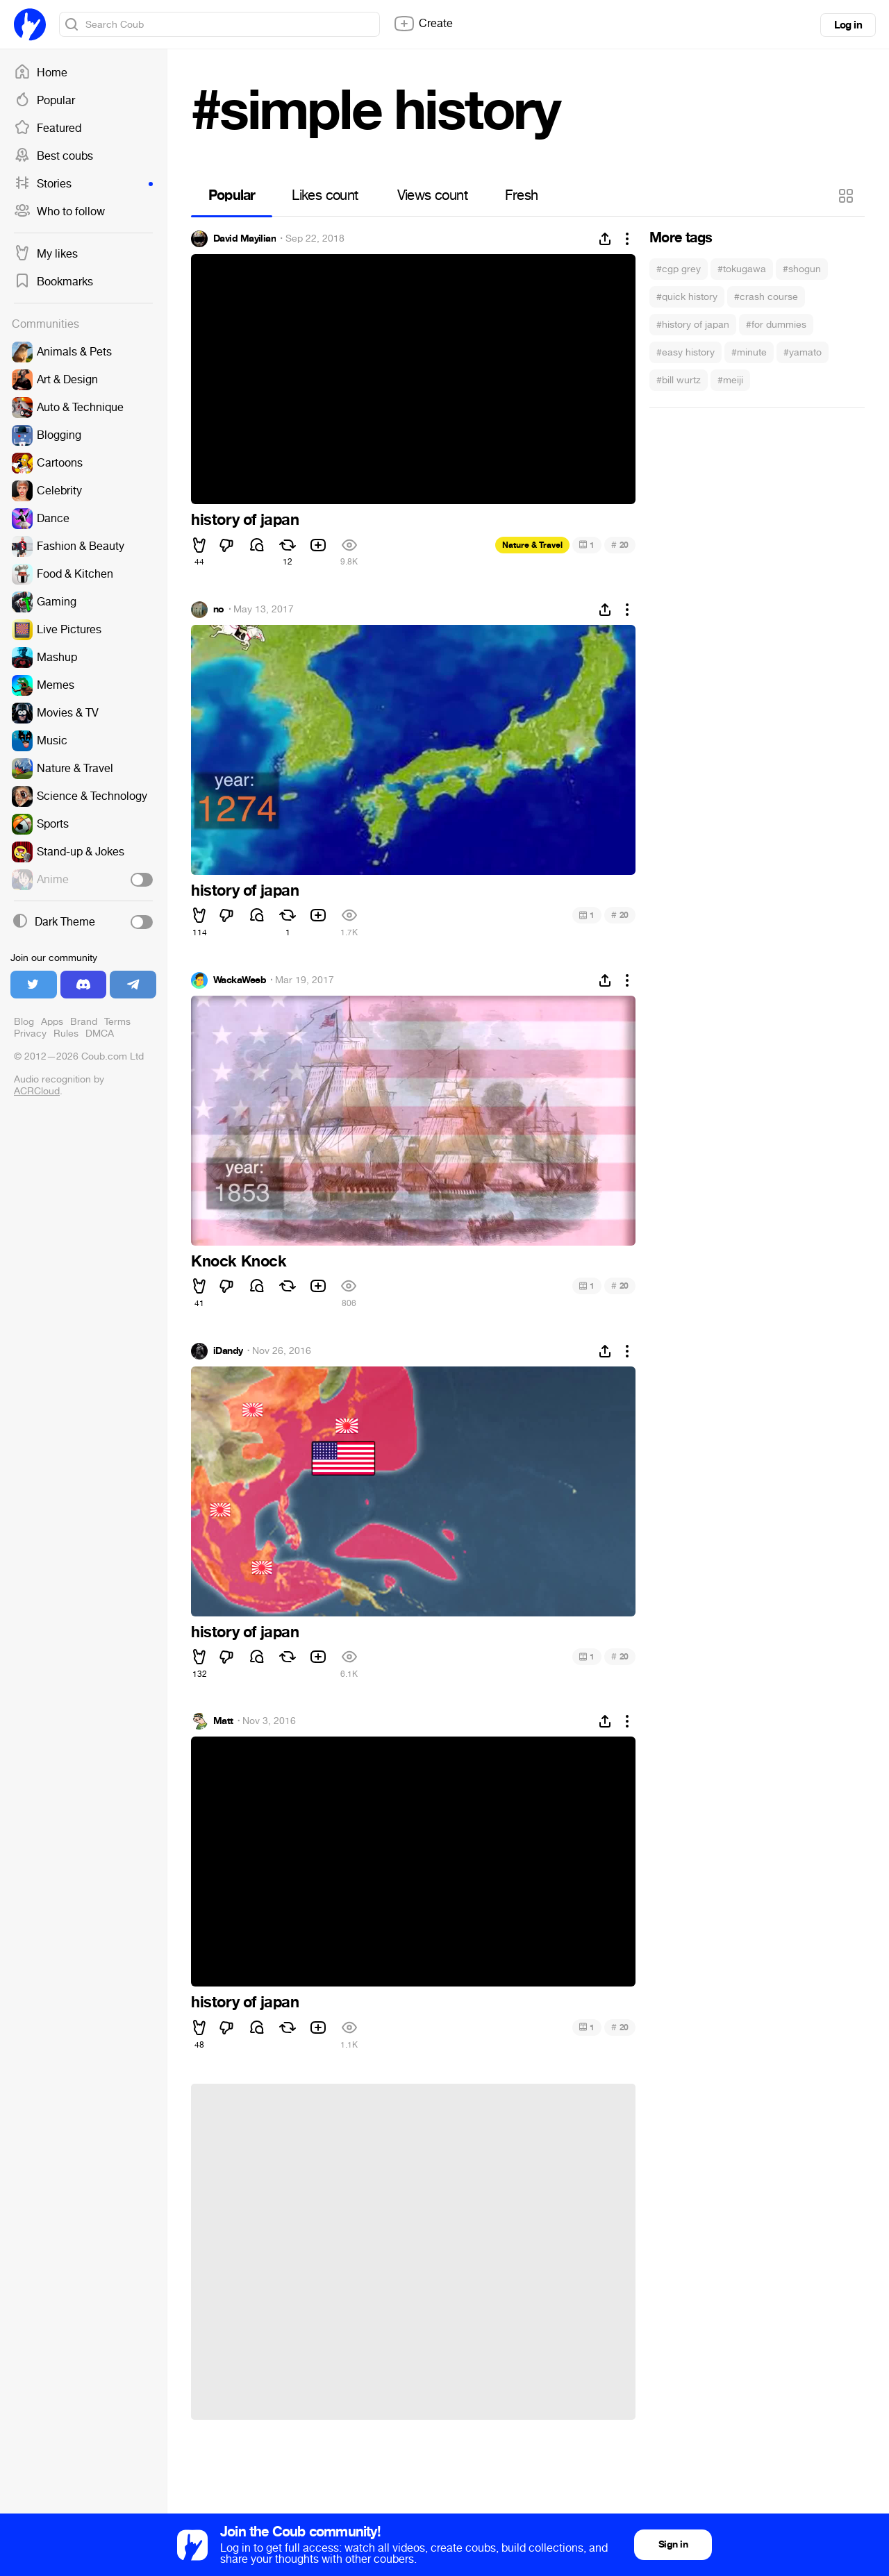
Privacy (30, 1033)
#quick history (686, 296)
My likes (46, 254)
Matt (223, 1721)
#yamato (802, 352)
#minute (749, 352)
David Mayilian (244, 239)
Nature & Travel (532, 545)
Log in (848, 25)
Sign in (673, 2544)
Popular (44, 100)
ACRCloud (37, 1091)
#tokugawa (741, 269)
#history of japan (692, 324)
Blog (24, 1021)
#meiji (730, 380)
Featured (47, 128)
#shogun (802, 269)
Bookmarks (53, 282)
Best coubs (53, 156)
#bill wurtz (678, 380)
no (218, 609)
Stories (83, 184)
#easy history (685, 352)
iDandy (228, 1351)
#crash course (766, 296)
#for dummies (776, 324)
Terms (117, 1021)
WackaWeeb (239, 980)
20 (620, 544)
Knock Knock (239, 1261)
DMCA (99, 1033)
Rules (65, 1033)
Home (40, 73)
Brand (83, 1021)
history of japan (245, 520)
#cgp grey (678, 269)
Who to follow (59, 211)
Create (423, 23)
